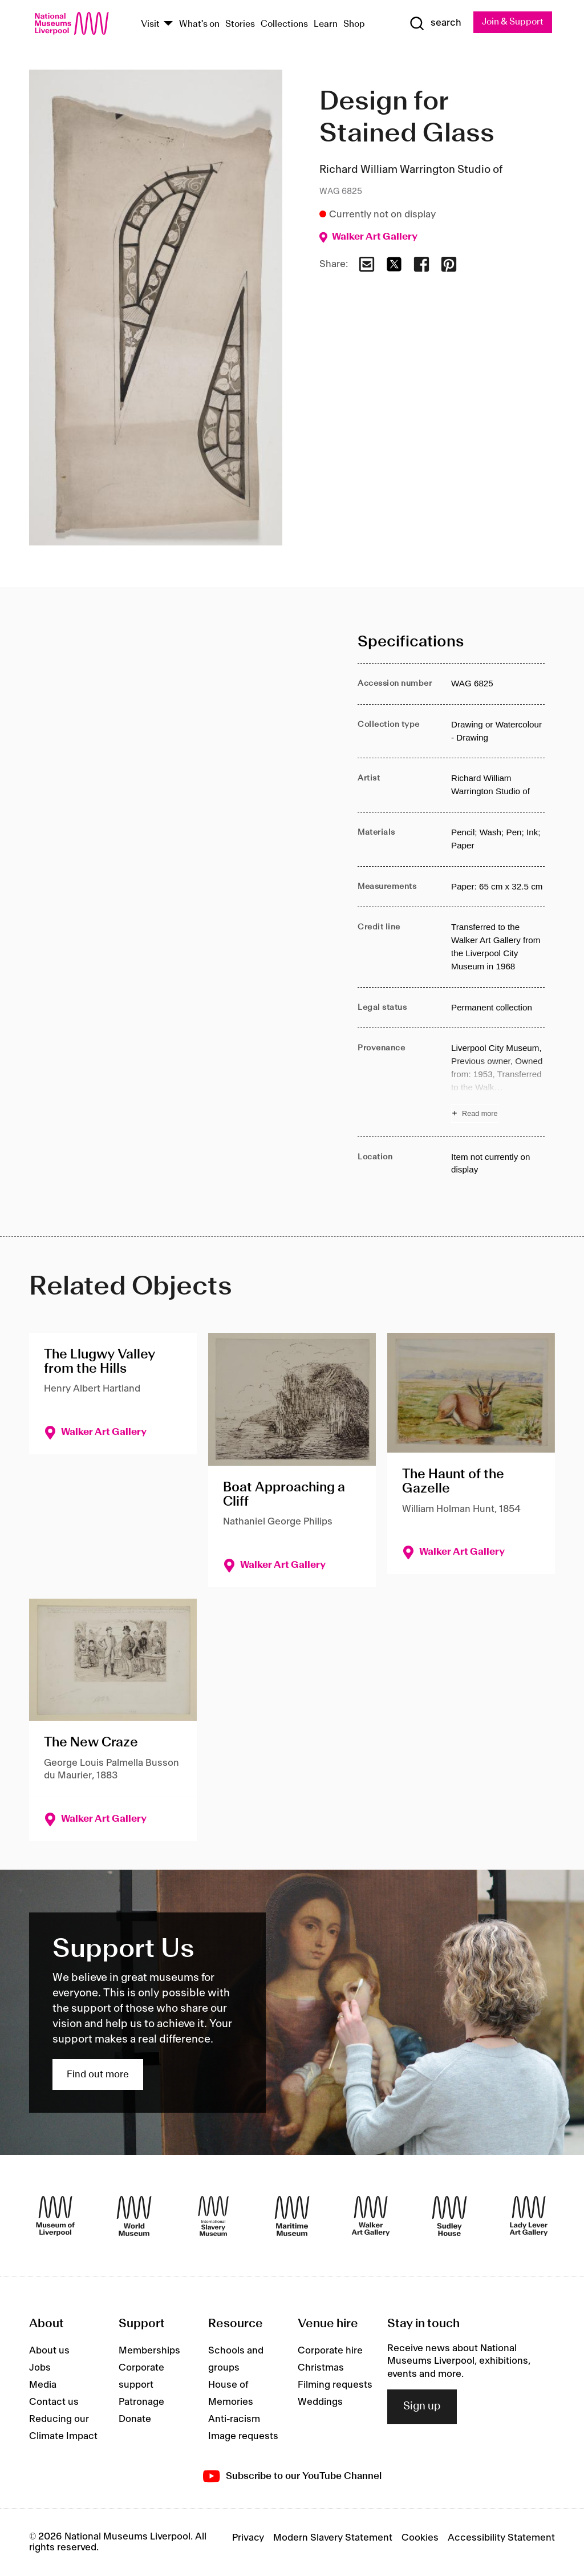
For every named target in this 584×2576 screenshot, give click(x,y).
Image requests (243, 2436)
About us (49, 2351)
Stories (240, 24)
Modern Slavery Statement (332, 2538)
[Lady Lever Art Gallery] (528, 2216)
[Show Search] (434, 23)
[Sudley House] (449, 2216)
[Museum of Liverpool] (55, 2216)
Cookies (420, 2538)
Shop (354, 24)
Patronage (141, 2402)
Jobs (40, 2368)
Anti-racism (234, 2419)
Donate (135, 2419)
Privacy (248, 2538)
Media (42, 2385)
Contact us (54, 2402)
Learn (326, 24)
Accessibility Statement (501, 2538)
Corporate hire (330, 2351)
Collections (284, 24)
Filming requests (335, 2385)
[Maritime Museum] (292, 2216)
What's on (199, 24)
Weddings (320, 2402)
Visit (150, 24)
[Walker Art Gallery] (370, 2216)
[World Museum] (134, 2216)
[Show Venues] (168, 24)
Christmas (321, 2368)
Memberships (149, 2351)
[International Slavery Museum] (213, 2216)
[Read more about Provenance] (498, 1082)
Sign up (422, 2406)
